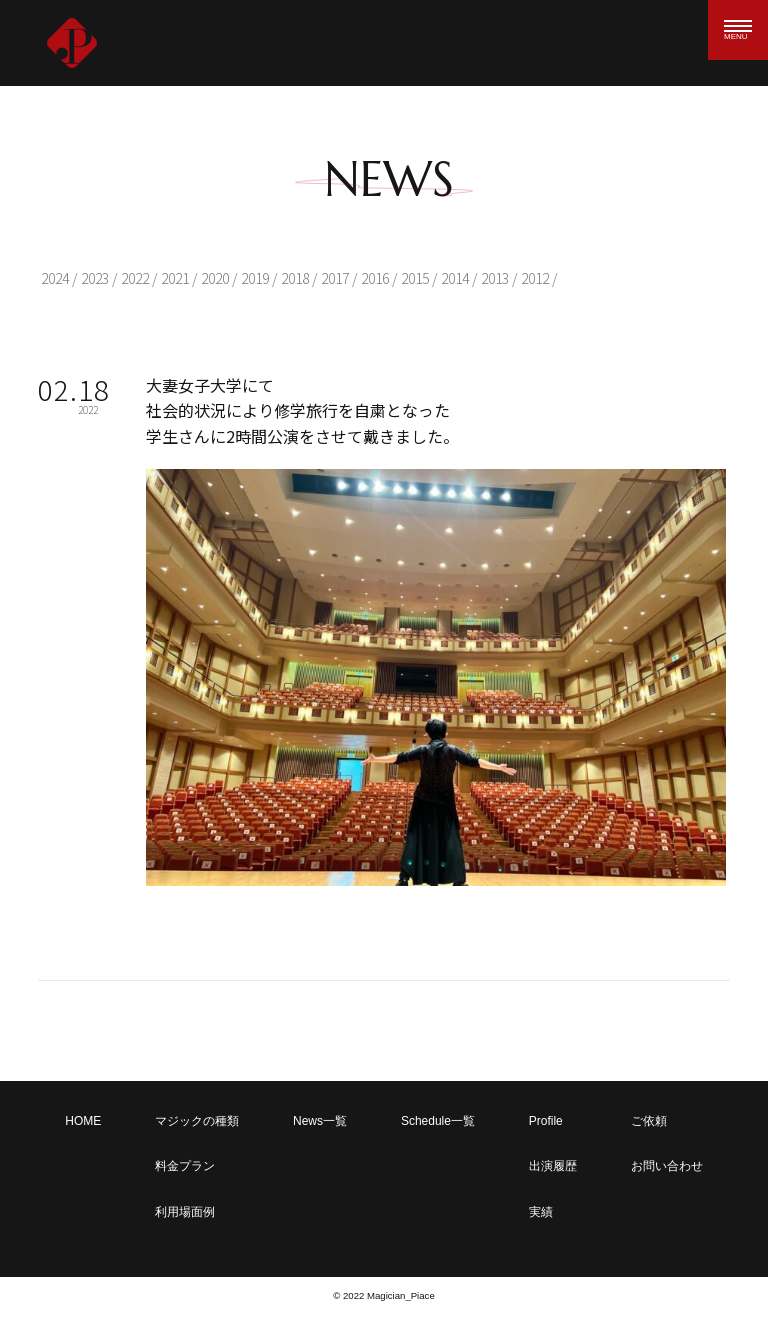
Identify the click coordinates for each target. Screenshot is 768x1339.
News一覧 (320, 1121)
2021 (175, 278)
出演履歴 (553, 1166)
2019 (255, 278)
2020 (215, 278)
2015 (415, 278)
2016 (375, 278)
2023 (95, 278)
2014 (455, 278)
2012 (535, 278)
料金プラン (185, 1166)
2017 (335, 278)
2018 (295, 278)
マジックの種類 (197, 1121)
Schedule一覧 (438, 1121)
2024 (55, 278)
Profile (546, 1121)
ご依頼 (649, 1121)
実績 (541, 1212)
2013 (495, 278)
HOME (83, 1121)
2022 (135, 278)
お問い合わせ (667, 1166)
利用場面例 (185, 1212)
